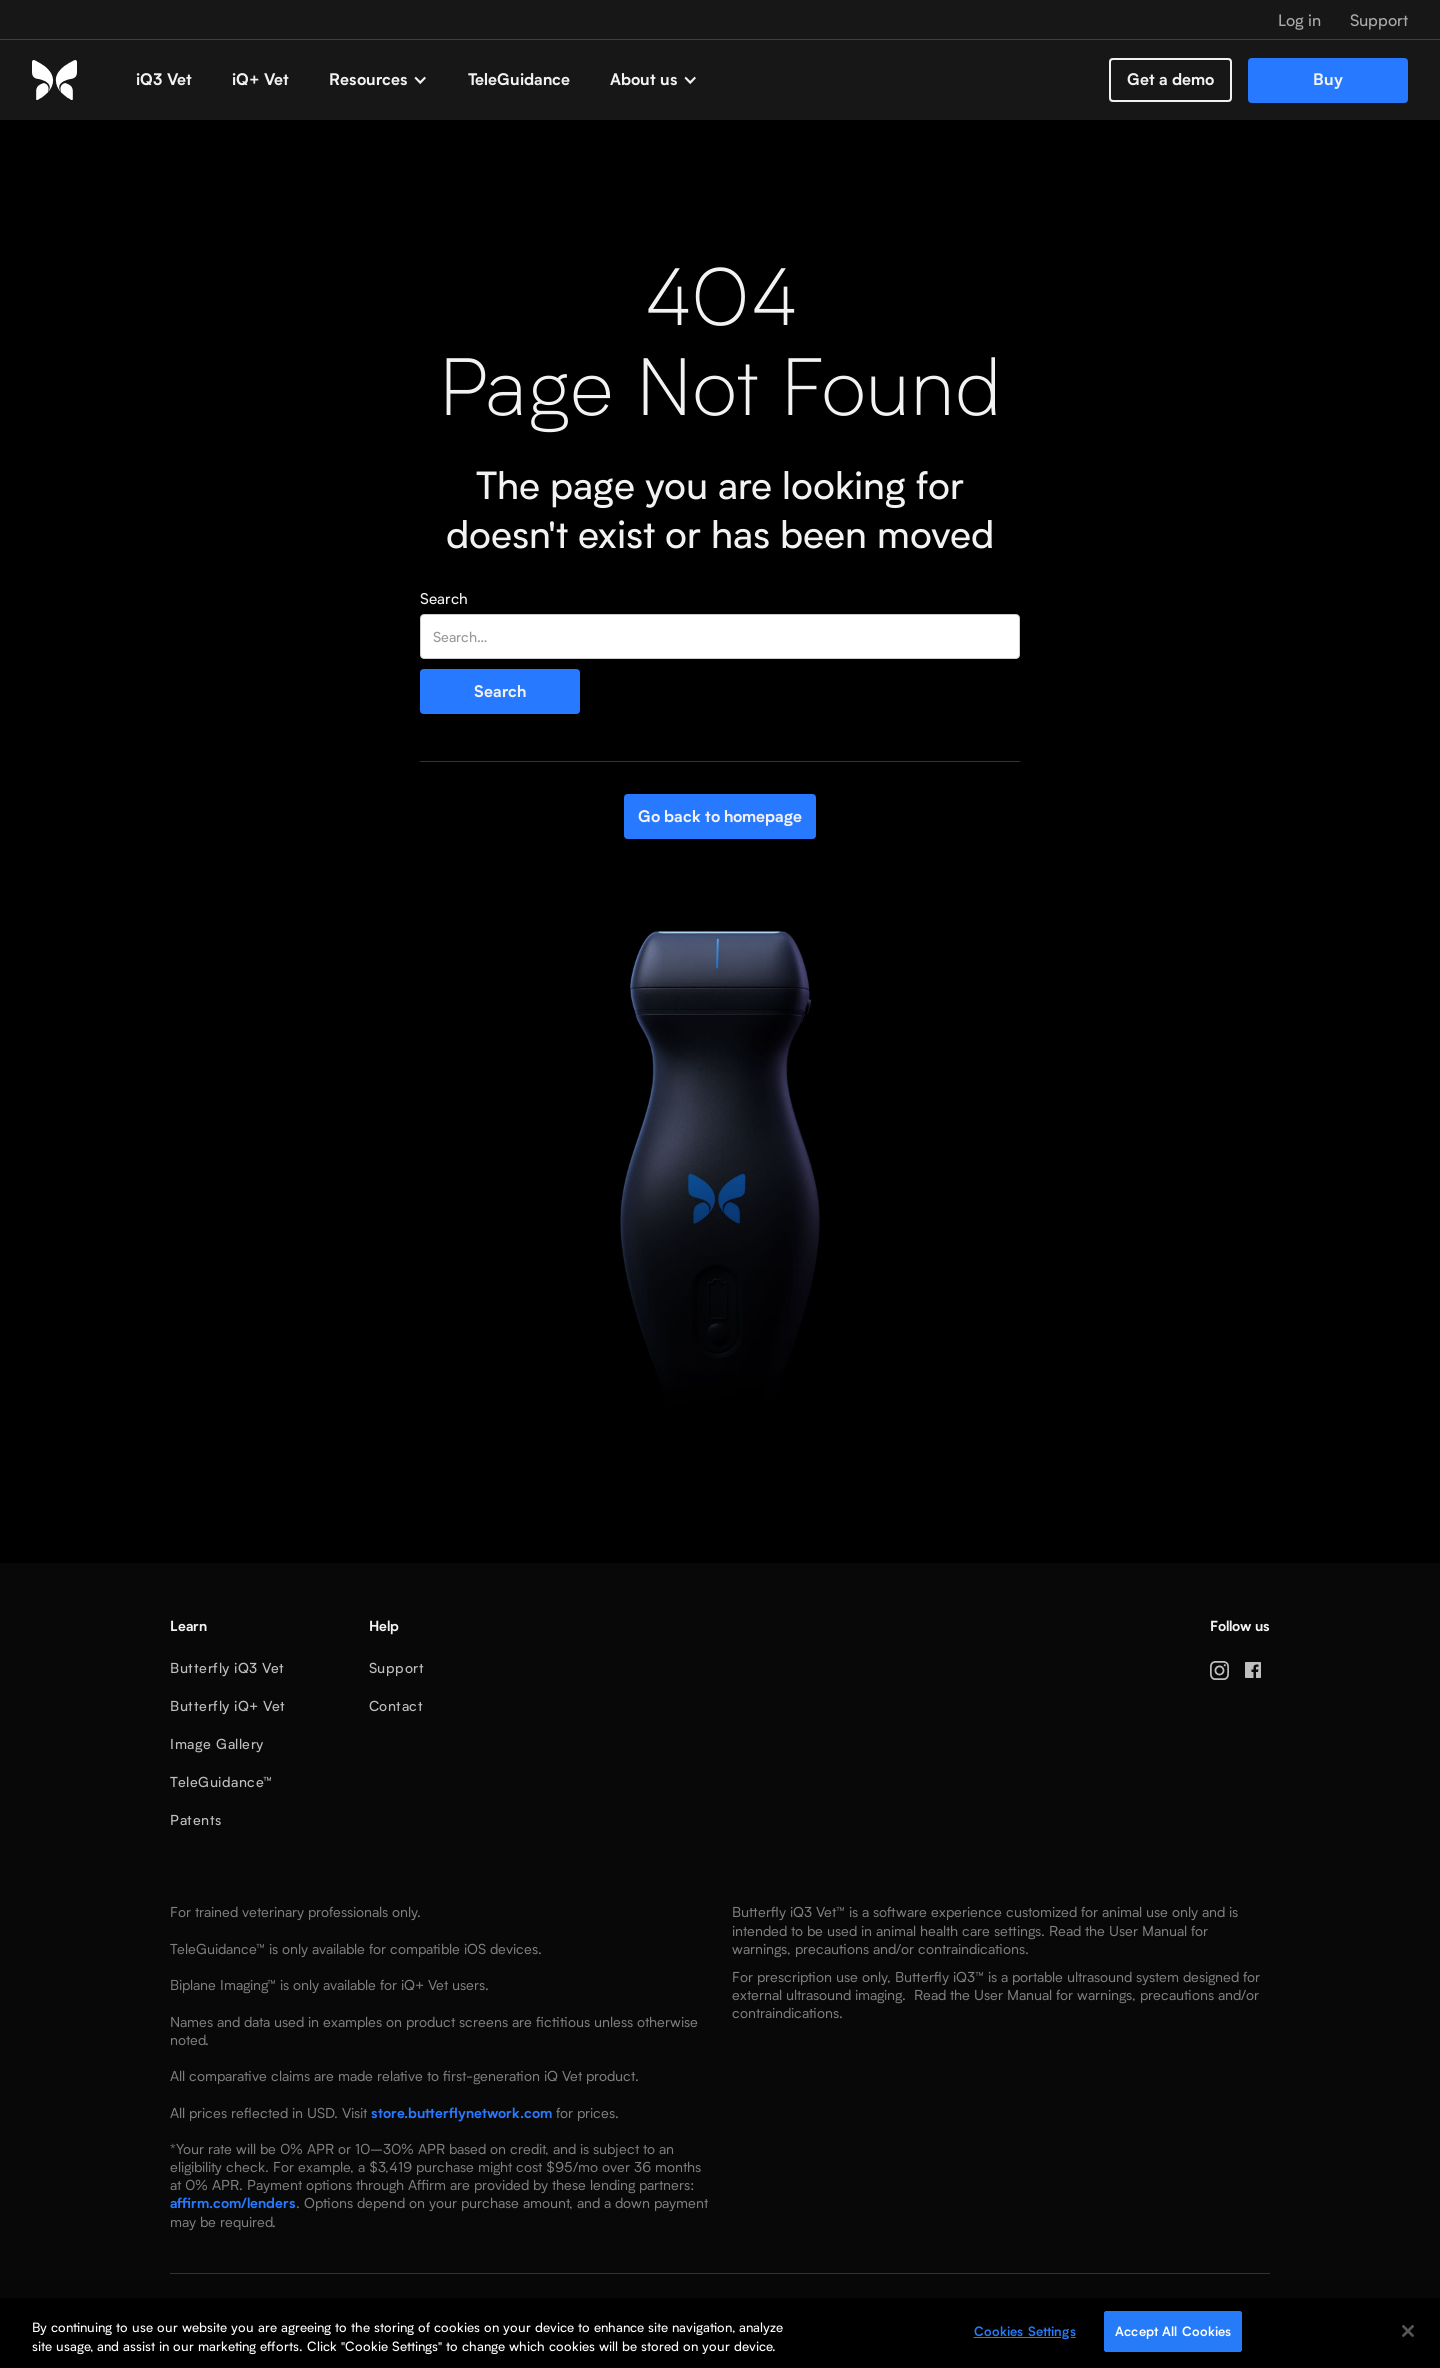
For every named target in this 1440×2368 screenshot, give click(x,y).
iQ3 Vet (164, 79)
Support (397, 1667)
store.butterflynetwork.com (461, 2112)
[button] (378, 80)
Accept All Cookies (1173, 2335)
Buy (1328, 79)
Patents (196, 1819)
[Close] (1408, 2335)
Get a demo (1170, 79)
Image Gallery (217, 1743)
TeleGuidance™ (221, 1781)
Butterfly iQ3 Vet (227, 1667)
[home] (74, 79)
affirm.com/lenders (233, 2202)
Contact (396, 1705)
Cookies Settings (1025, 2335)
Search (444, 598)
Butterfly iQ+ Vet (228, 1705)
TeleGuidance (519, 79)
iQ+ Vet (260, 79)
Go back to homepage (720, 816)
